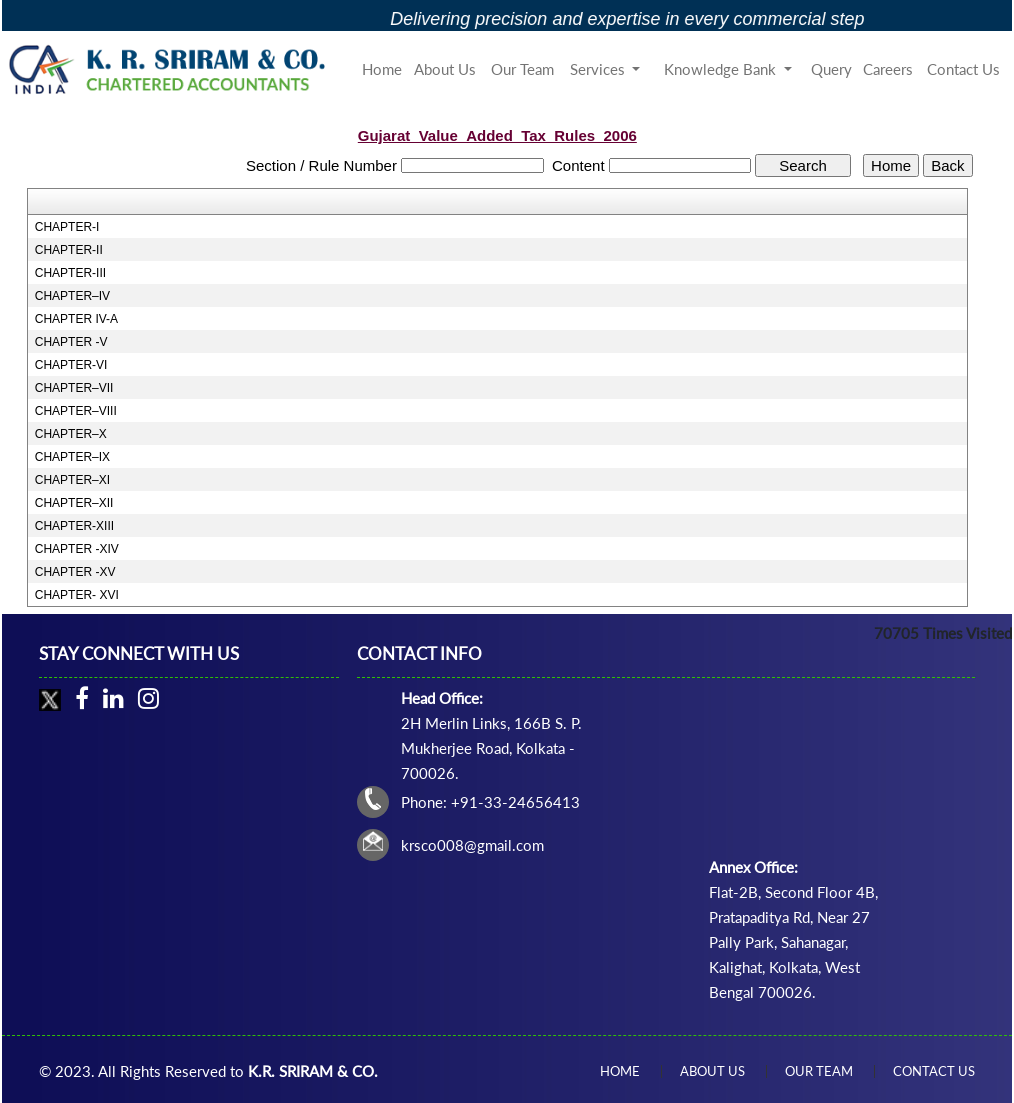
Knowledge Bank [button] (722, 69)
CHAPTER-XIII (74, 526)
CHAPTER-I (67, 227)
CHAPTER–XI (72, 480)
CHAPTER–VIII (76, 411)
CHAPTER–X (71, 434)
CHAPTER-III (70, 273)
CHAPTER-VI (71, 365)
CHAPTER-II (69, 250)
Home (382, 69)
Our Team (522, 69)
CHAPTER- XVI (77, 595)
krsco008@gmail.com (472, 845)
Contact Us (963, 69)
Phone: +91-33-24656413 (490, 802)
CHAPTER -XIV (77, 549)
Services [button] (599, 69)
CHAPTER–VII (74, 388)
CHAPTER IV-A (76, 319)
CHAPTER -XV (75, 572)
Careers (888, 69)
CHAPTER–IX (72, 457)
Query (831, 69)
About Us (445, 69)
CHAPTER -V (71, 342)
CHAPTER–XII (74, 503)
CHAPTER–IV (72, 296)
